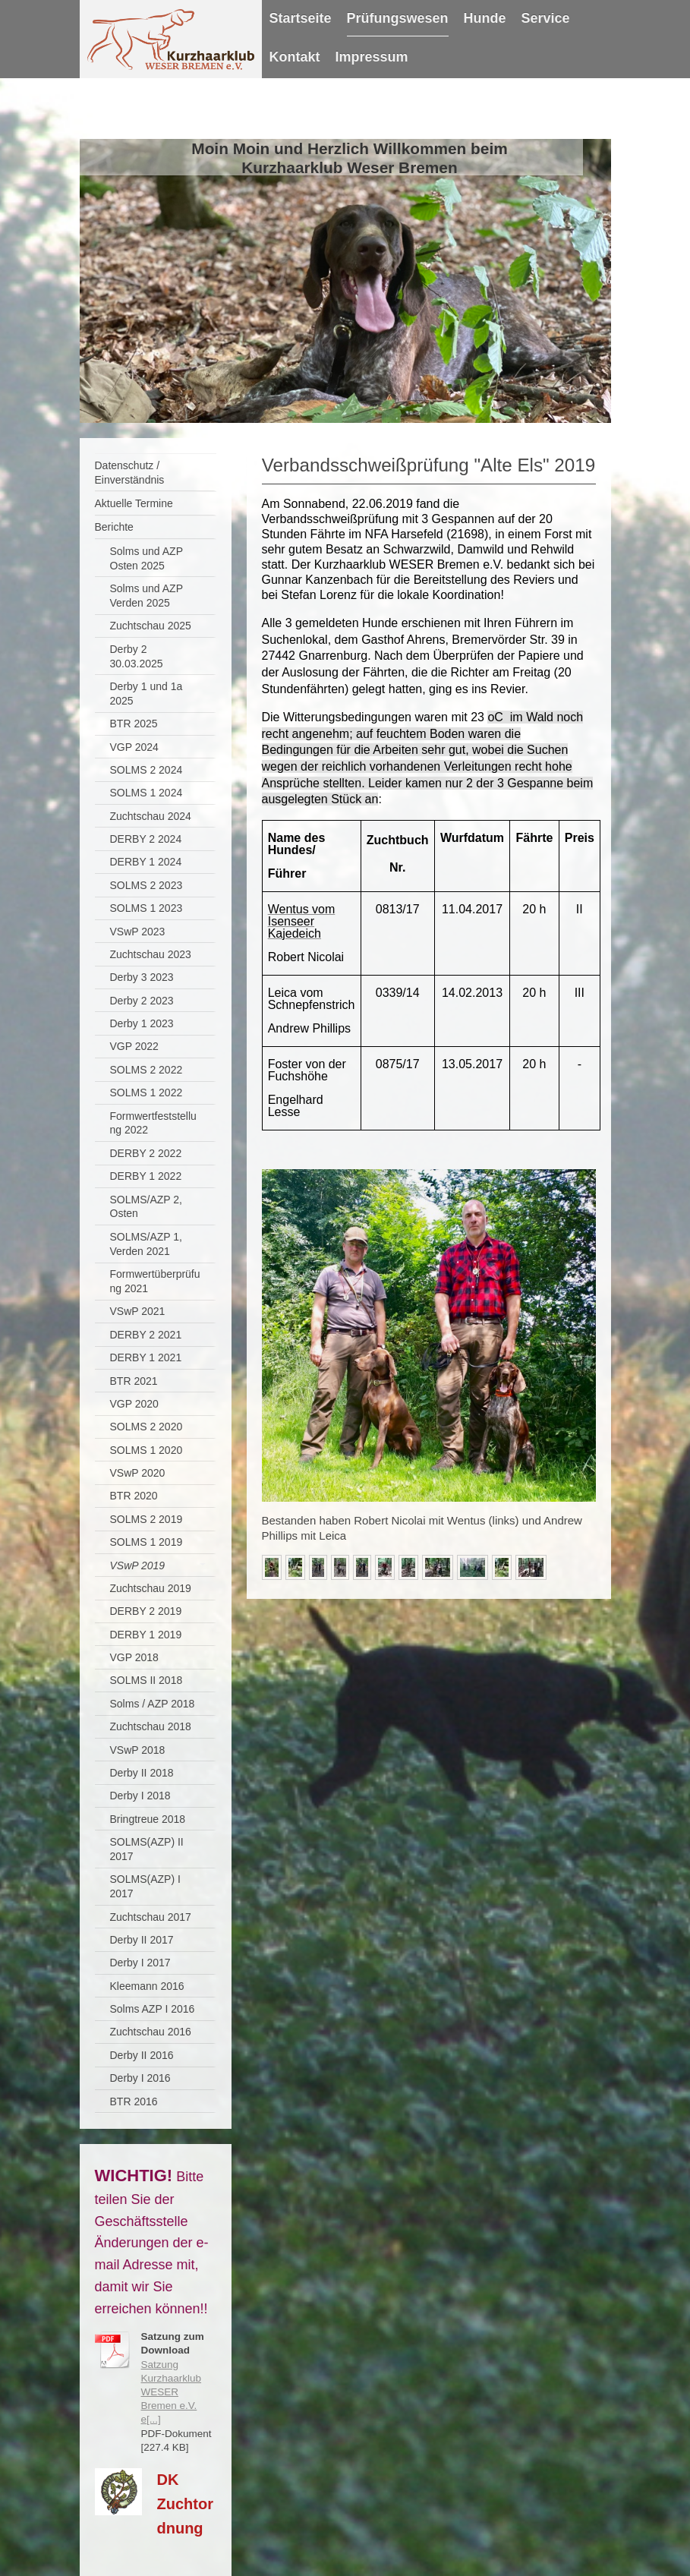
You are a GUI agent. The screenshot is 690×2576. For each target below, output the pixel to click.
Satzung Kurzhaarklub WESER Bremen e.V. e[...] (171, 2392)
